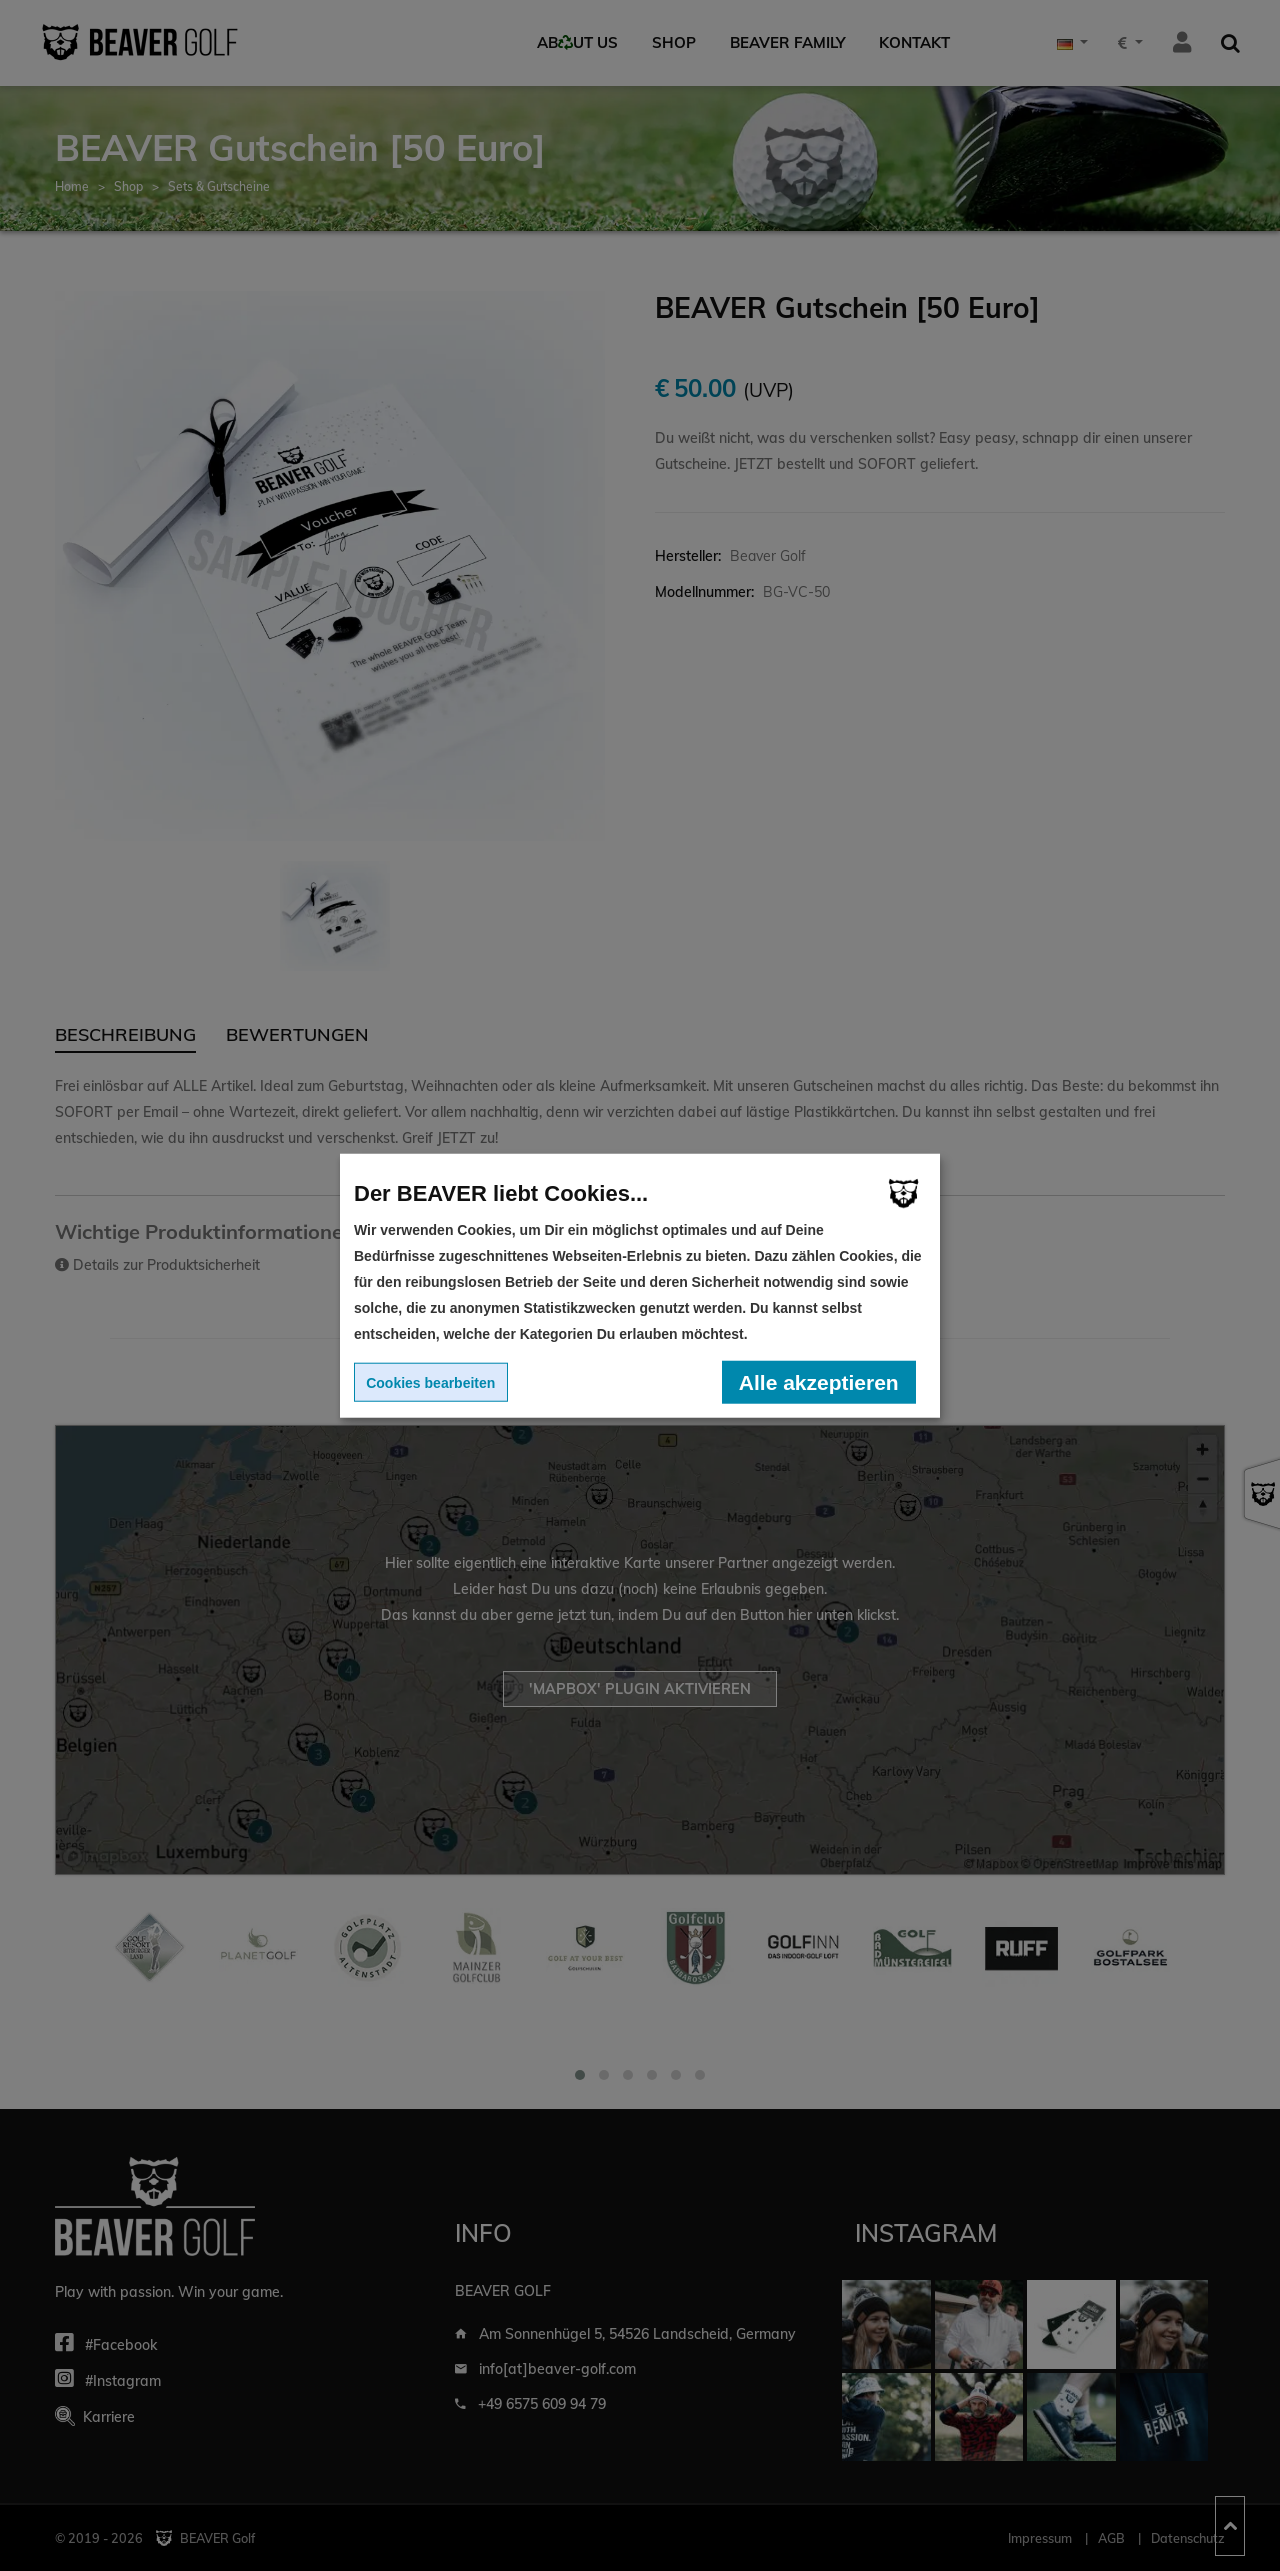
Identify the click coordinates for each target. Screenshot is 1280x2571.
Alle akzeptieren (819, 1381)
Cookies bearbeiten (430, 1382)
